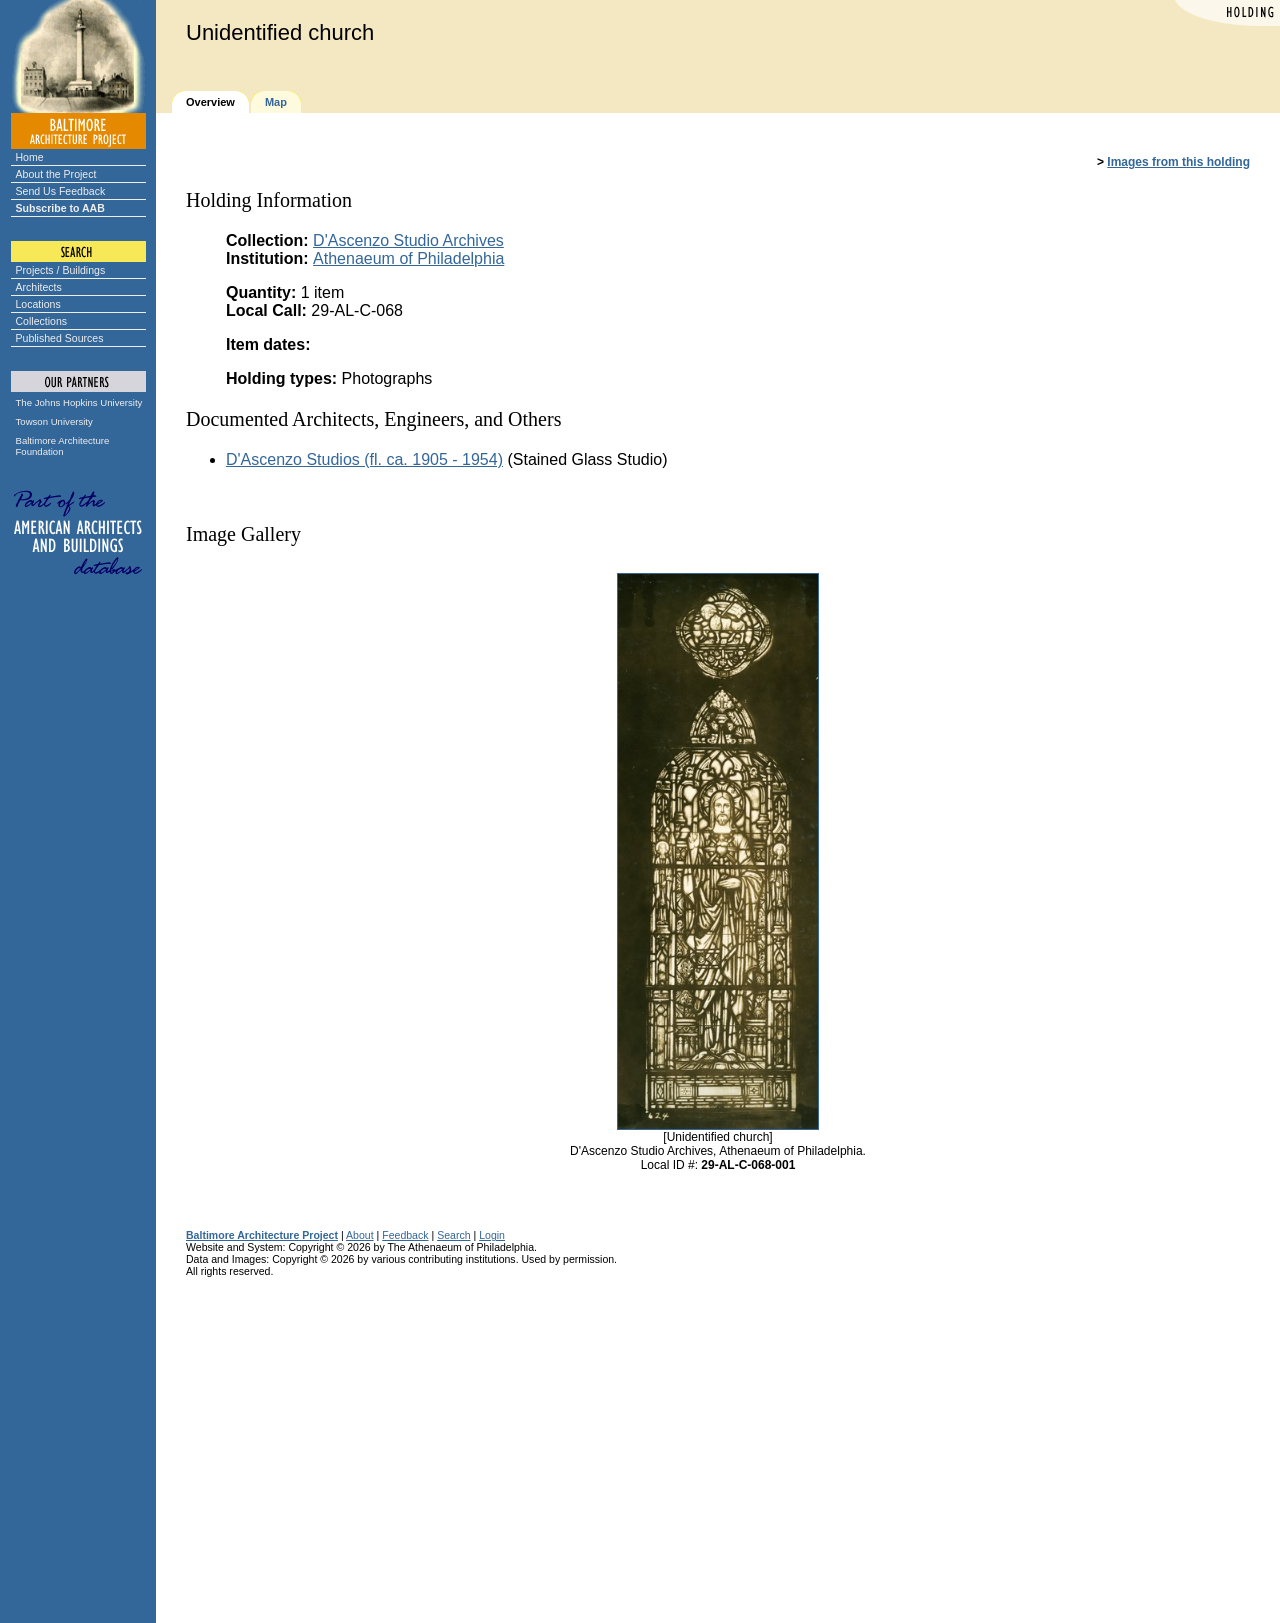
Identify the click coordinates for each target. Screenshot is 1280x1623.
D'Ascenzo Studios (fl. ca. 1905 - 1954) (364, 459)
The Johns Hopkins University (79, 402)
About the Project (56, 174)
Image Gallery (243, 534)
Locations (38, 304)
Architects (39, 287)
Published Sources (60, 338)
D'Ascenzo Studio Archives (408, 240)
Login (492, 1235)
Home (30, 157)
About (360, 1235)
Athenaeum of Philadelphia (408, 258)
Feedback (405, 1235)
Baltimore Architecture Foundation (63, 446)
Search (453, 1235)
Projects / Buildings (61, 270)
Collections (42, 321)
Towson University (54, 421)
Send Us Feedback (61, 191)
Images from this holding (1178, 162)
